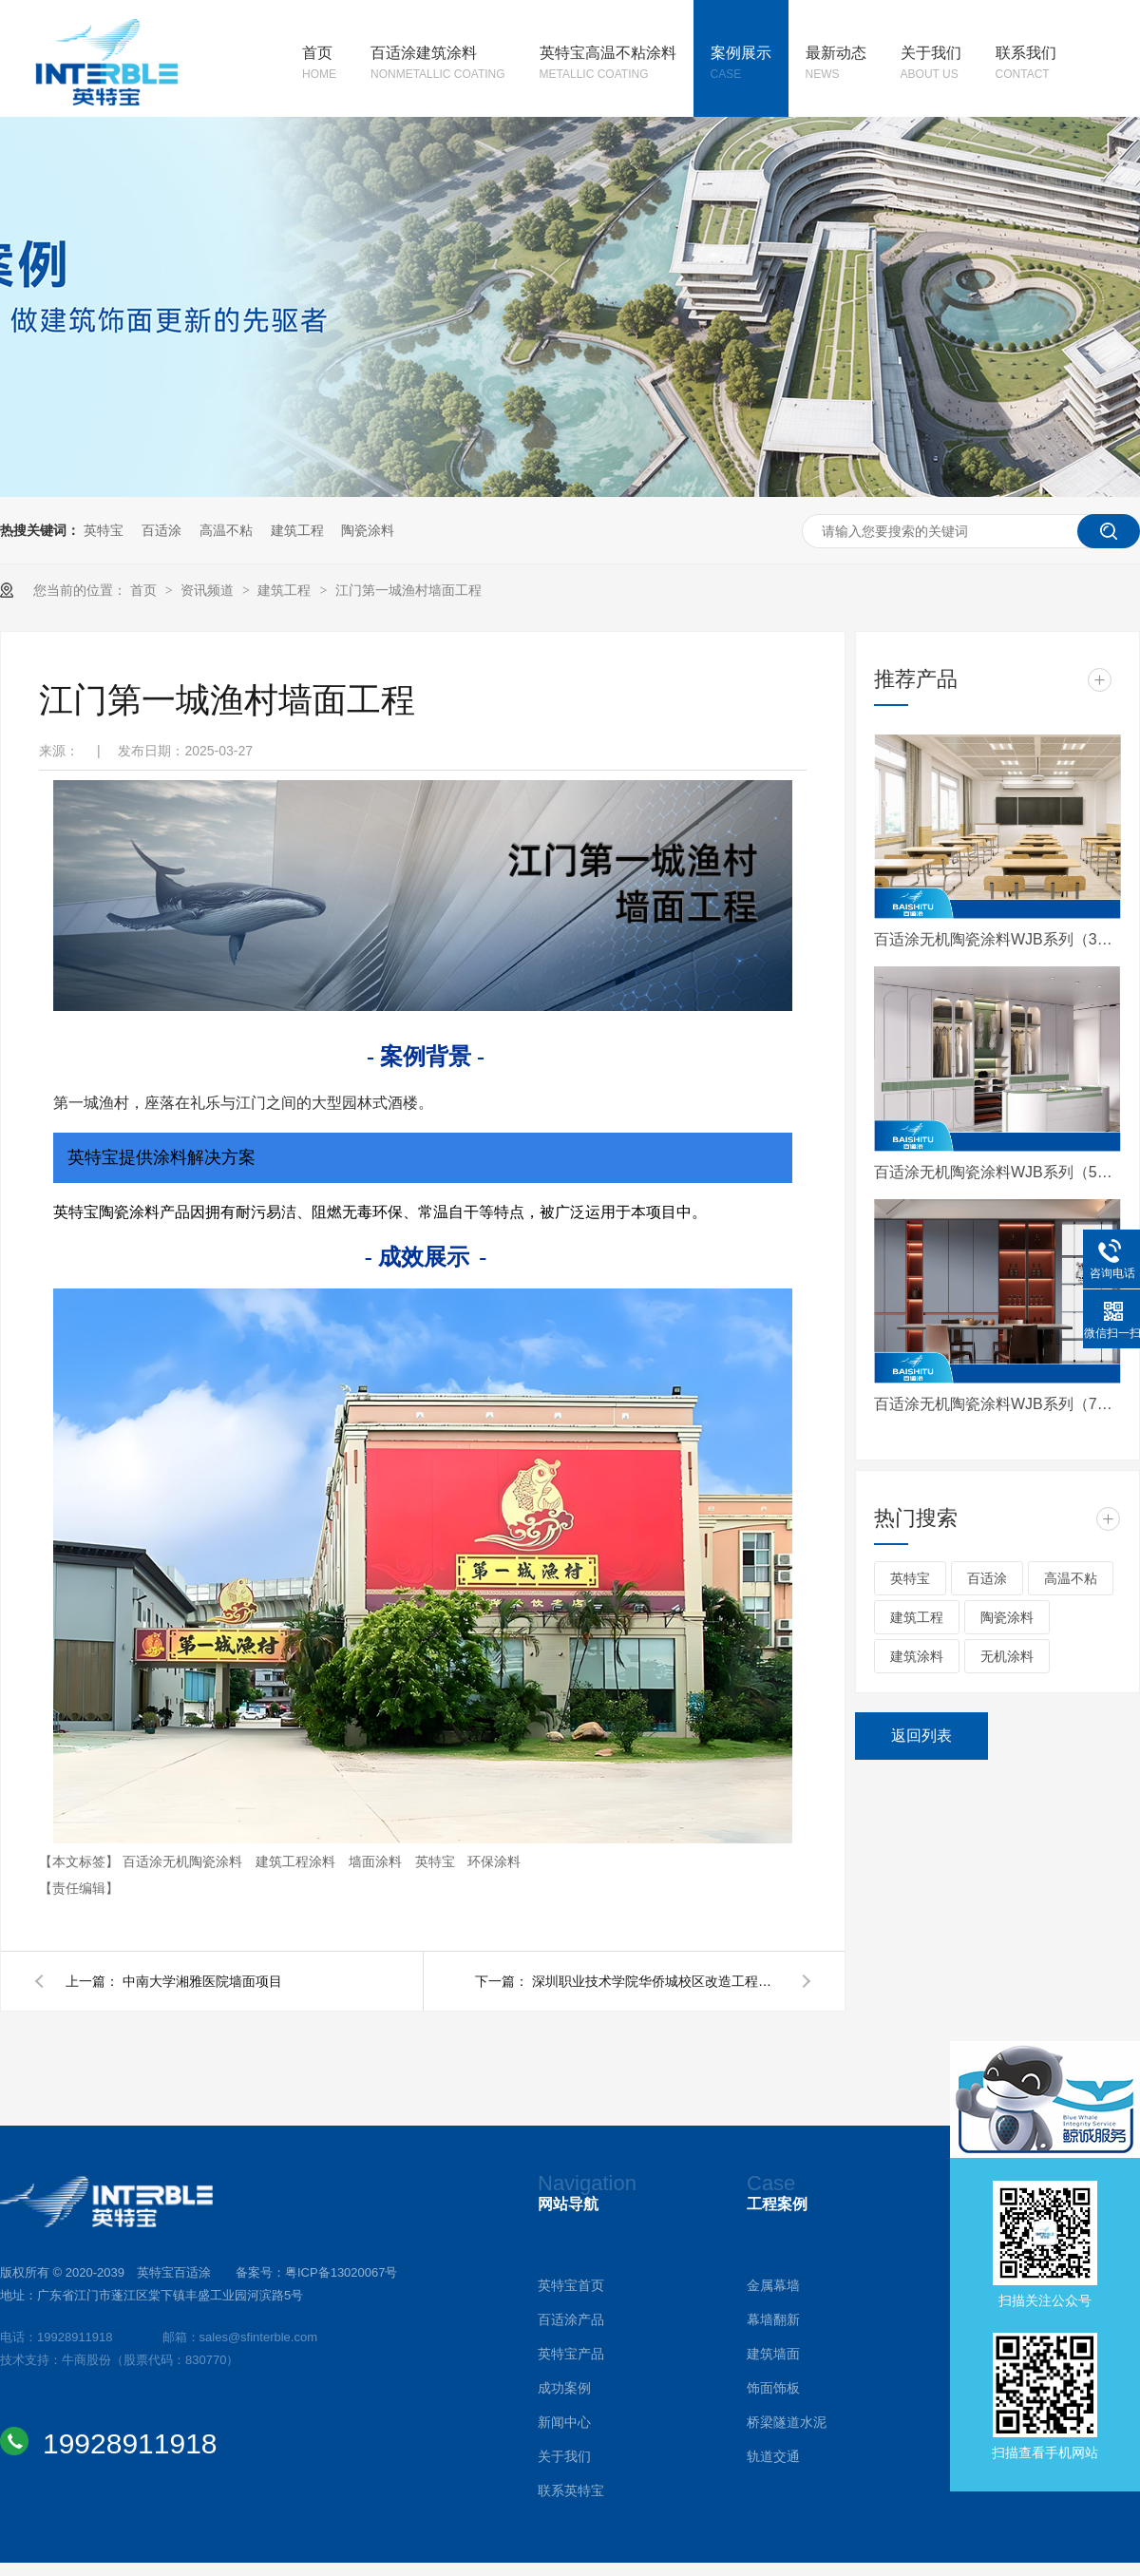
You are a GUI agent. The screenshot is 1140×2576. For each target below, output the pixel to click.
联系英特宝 (571, 2490)
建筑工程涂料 (297, 1861)
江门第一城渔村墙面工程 (408, 590)
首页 (319, 65)
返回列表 (921, 1735)
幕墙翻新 (773, 2319)
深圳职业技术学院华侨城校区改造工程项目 (655, 1981)
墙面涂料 (377, 1861)
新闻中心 (564, 2422)
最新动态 (836, 65)
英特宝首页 (571, 2285)
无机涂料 (1007, 1656)
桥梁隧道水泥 (786, 2422)
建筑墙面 (773, 2353)
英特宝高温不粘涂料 (608, 65)
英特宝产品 (571, 2353)
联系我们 (1026, 65)
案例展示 (741, 65)
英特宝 (104, 530)
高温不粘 (226, 530)
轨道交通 (773, 2456)
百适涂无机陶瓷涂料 (184, 1861)
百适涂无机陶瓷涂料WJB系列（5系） (997, 1172)
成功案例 (564, 2387)
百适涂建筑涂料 (437, 65)
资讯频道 (209, 590)
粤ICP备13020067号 (341, 2272)
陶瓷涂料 (367, 530)
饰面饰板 (773, 2387)
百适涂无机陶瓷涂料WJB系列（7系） (997, 1404)
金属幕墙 (773, 2285)
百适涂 (161, 530)
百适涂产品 (571, 2319)
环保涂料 (494, 1861)
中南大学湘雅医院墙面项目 (202, 1981)
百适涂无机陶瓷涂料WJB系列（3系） (997, 939)
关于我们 (931, 65)
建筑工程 (297, 530)
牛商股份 (86, 2360)
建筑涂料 (916, 1656)
